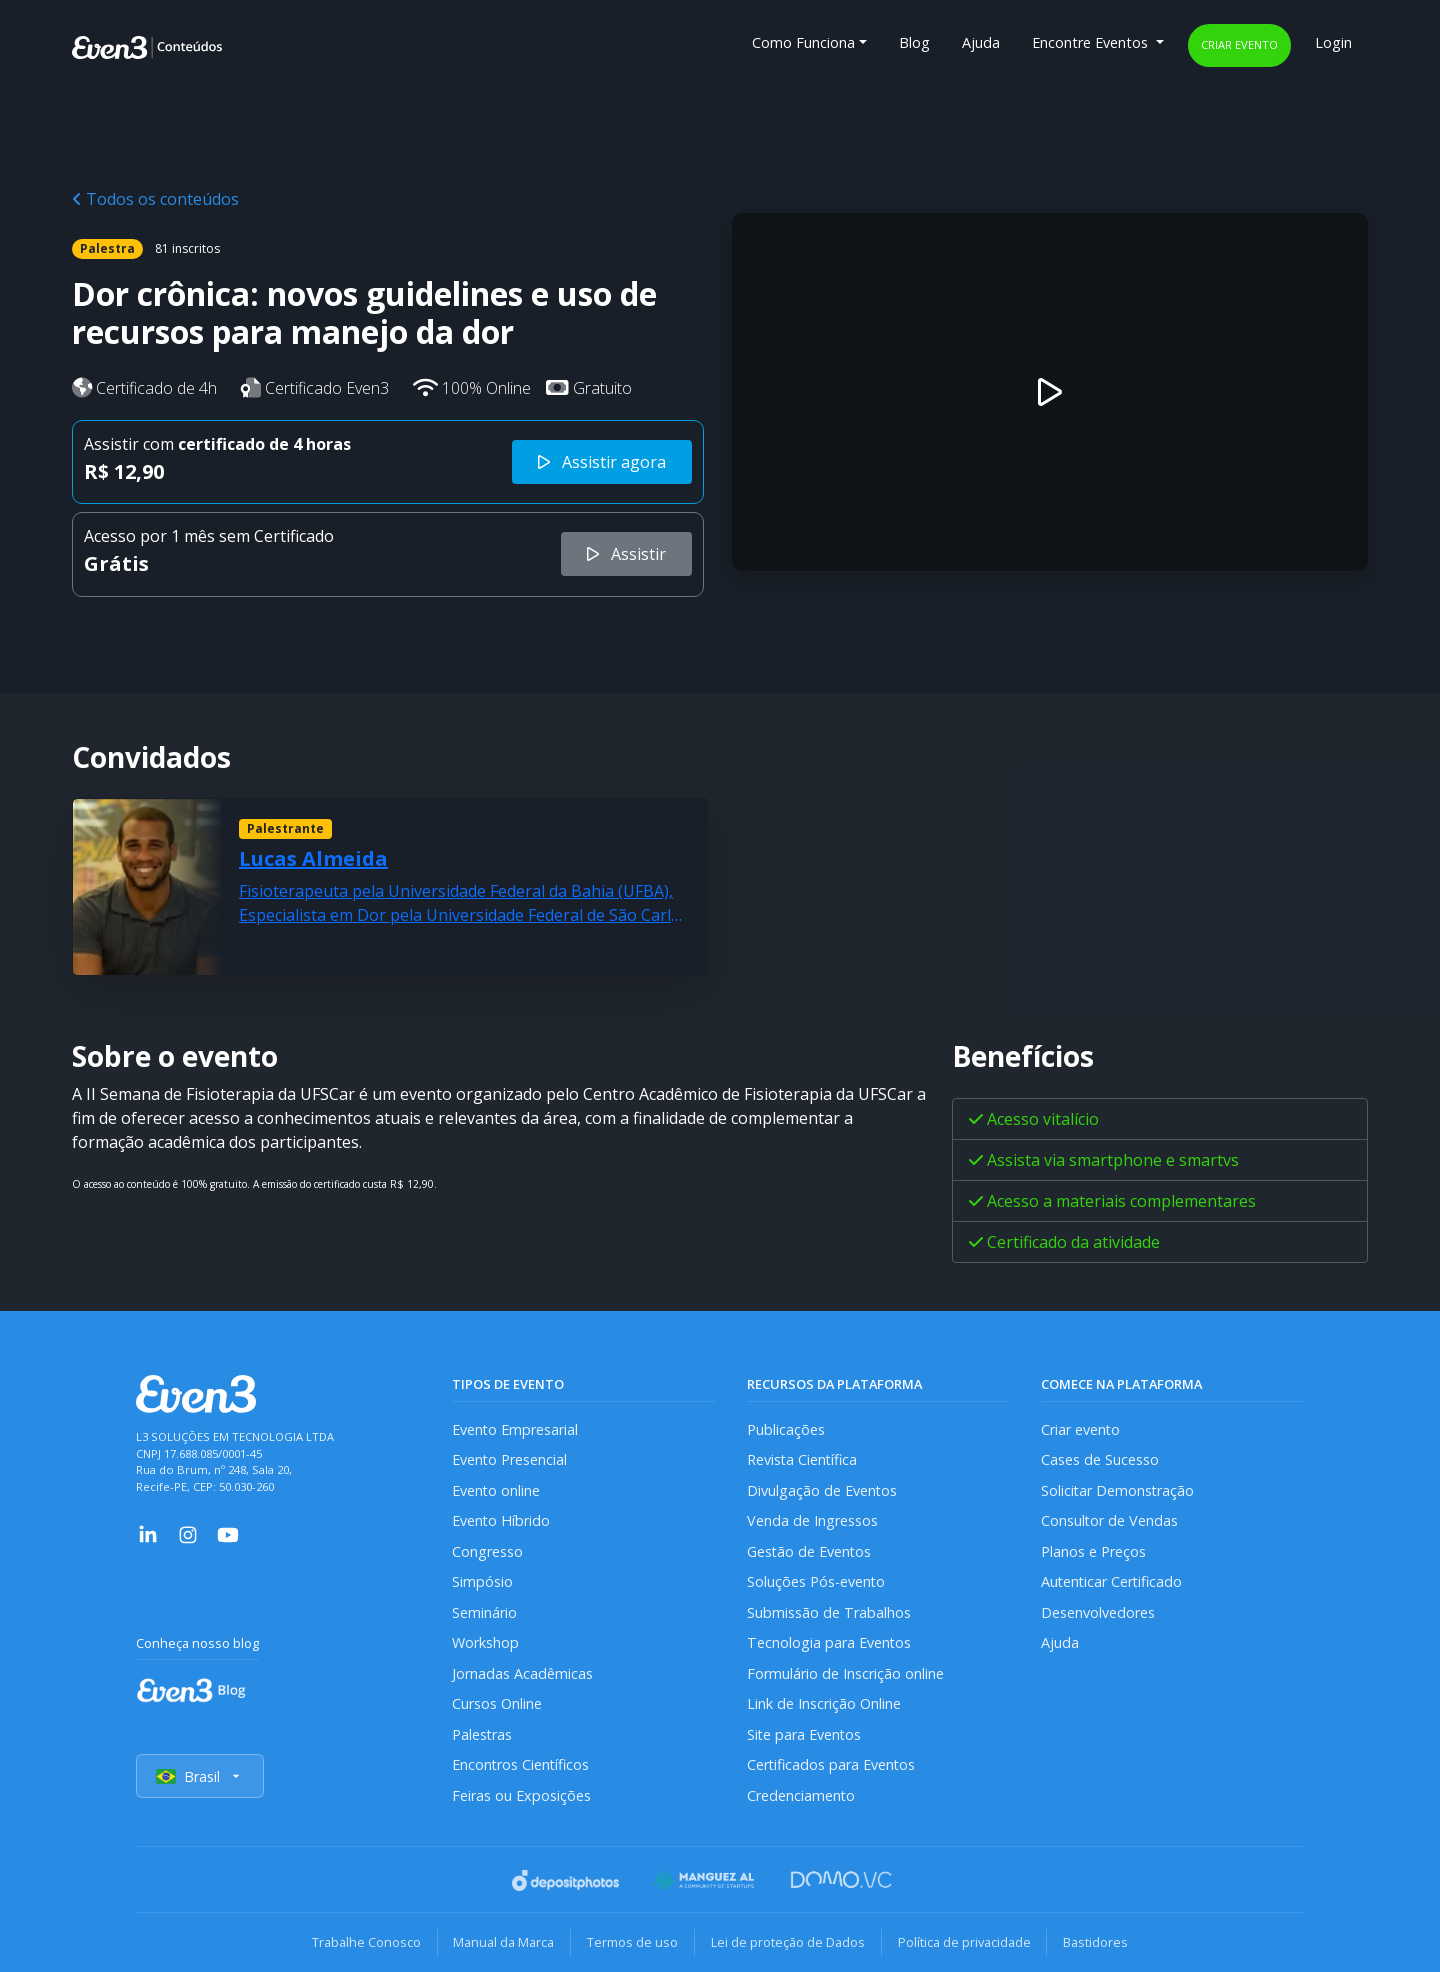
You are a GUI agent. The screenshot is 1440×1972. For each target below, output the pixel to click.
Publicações (786, 1429)
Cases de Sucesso (1100, 1460)
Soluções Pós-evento (816, 1582)
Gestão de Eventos (810, 1551)
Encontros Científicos (521, 1765)
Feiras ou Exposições (521, 1796)
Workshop (485, 1643)
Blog (914, 42)
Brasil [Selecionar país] (200, 1776)
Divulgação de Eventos (822, 1490)
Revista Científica (803, 1460)
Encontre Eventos (1092, 42)
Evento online (496, 1490)
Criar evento (1239, 44)
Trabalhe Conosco (365, 1942)
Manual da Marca (503, 1942)
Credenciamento (801, 1796)
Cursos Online (497, 1704)
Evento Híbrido (501, 1521)
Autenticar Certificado (1113, 1582)
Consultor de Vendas (1110, 1521)
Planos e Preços (1093, 1551)
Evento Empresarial (515, 1429)
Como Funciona (803, 42)
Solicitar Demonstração (1118, 1490)
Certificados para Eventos (832, 1765)
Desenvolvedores (1098, 1612)
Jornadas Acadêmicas (522, 1673)
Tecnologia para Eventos (829, 1643)
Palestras (482, 1734)
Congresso (487, 1551)
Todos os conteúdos (155, 199)
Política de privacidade (964, 1942)
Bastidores (1096, 1942)
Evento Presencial (510, 1460)
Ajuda (981, 42)
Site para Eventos (805, 1734)
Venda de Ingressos (812, 1521)
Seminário (484, 1612)
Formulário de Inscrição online (845, 1673)
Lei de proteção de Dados (788, 1942)
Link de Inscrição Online (824, 1704)
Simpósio (482, 1582)
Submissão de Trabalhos (829, 1612)
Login (1333, 42)
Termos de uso (632, 1942)
